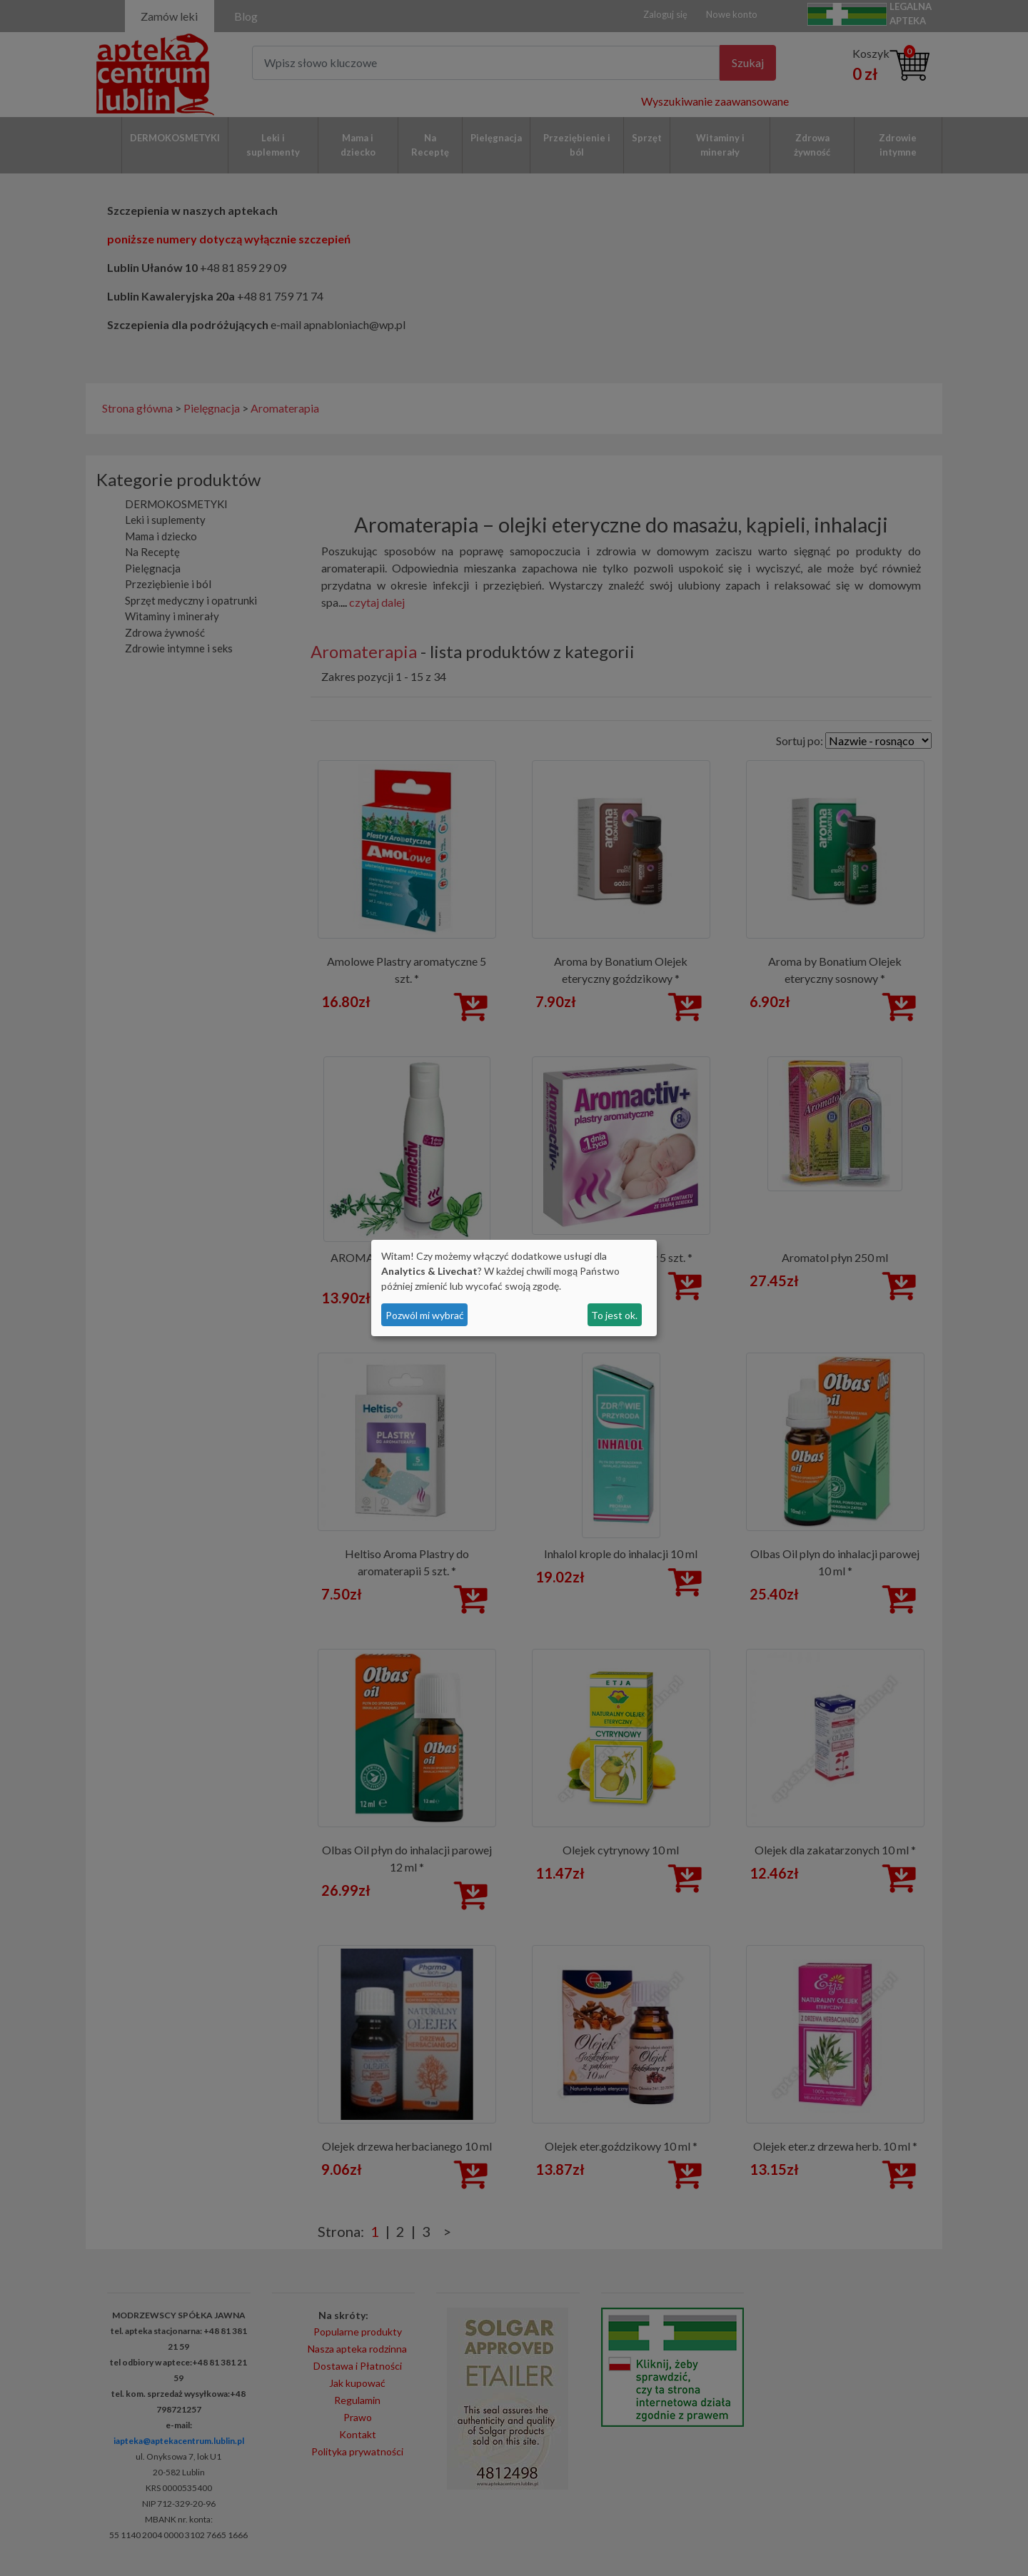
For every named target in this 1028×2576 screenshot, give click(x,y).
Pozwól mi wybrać (425, 1315)
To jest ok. (614, 1315)
